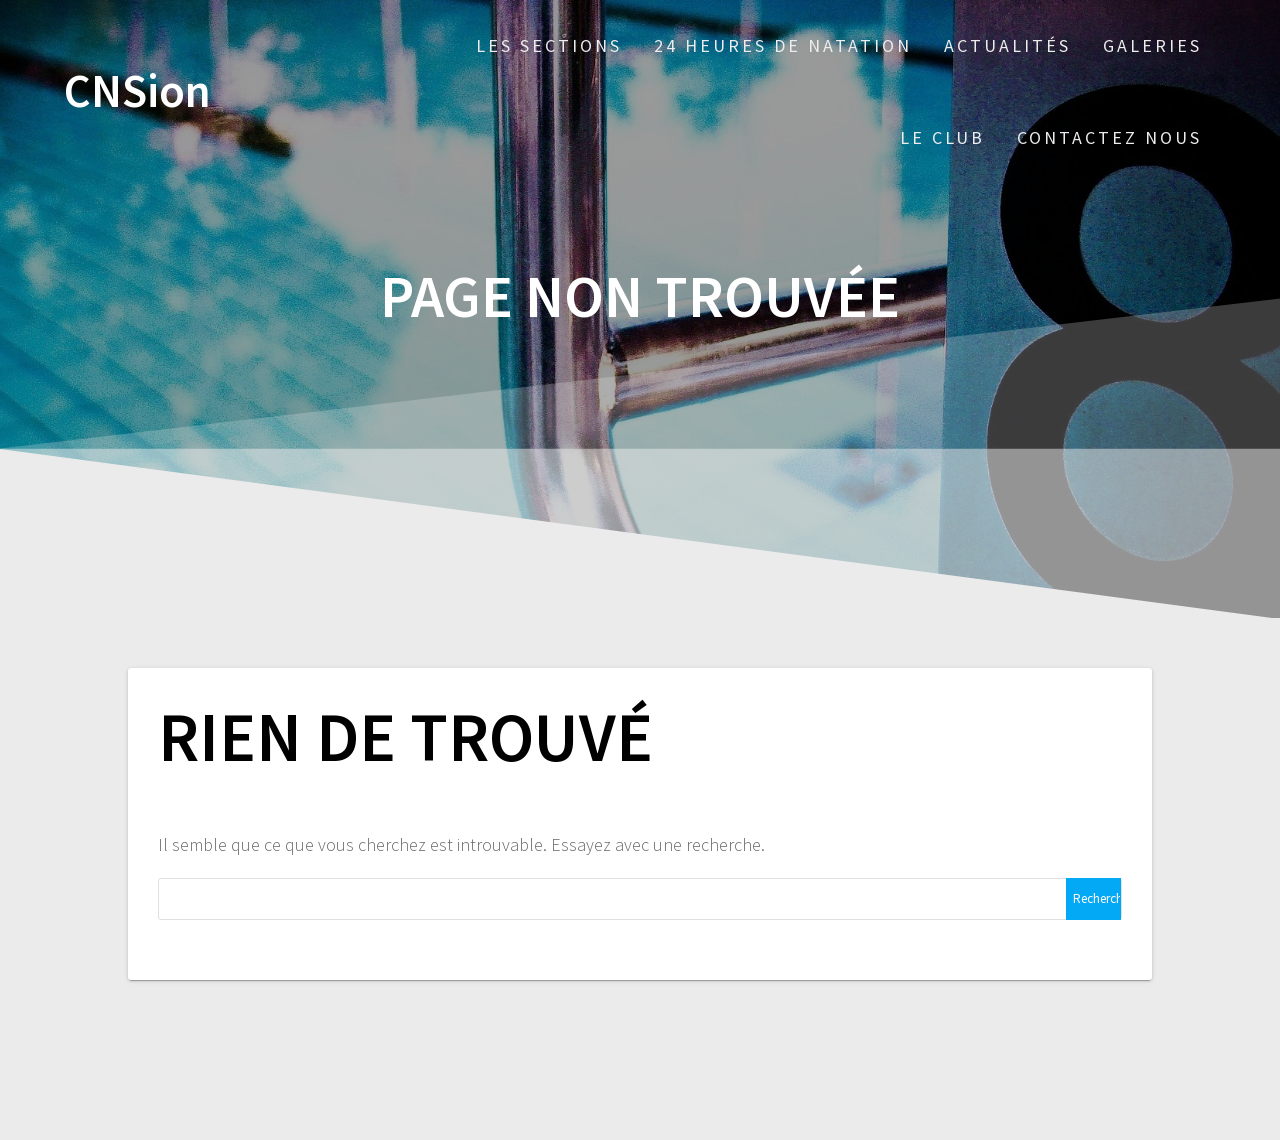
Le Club (942, 137)
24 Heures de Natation (783, 45)
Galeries (1152, 45)
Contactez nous (1109, 137)
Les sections (549, 45)
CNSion (137, 91)
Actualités (1007, 45)
